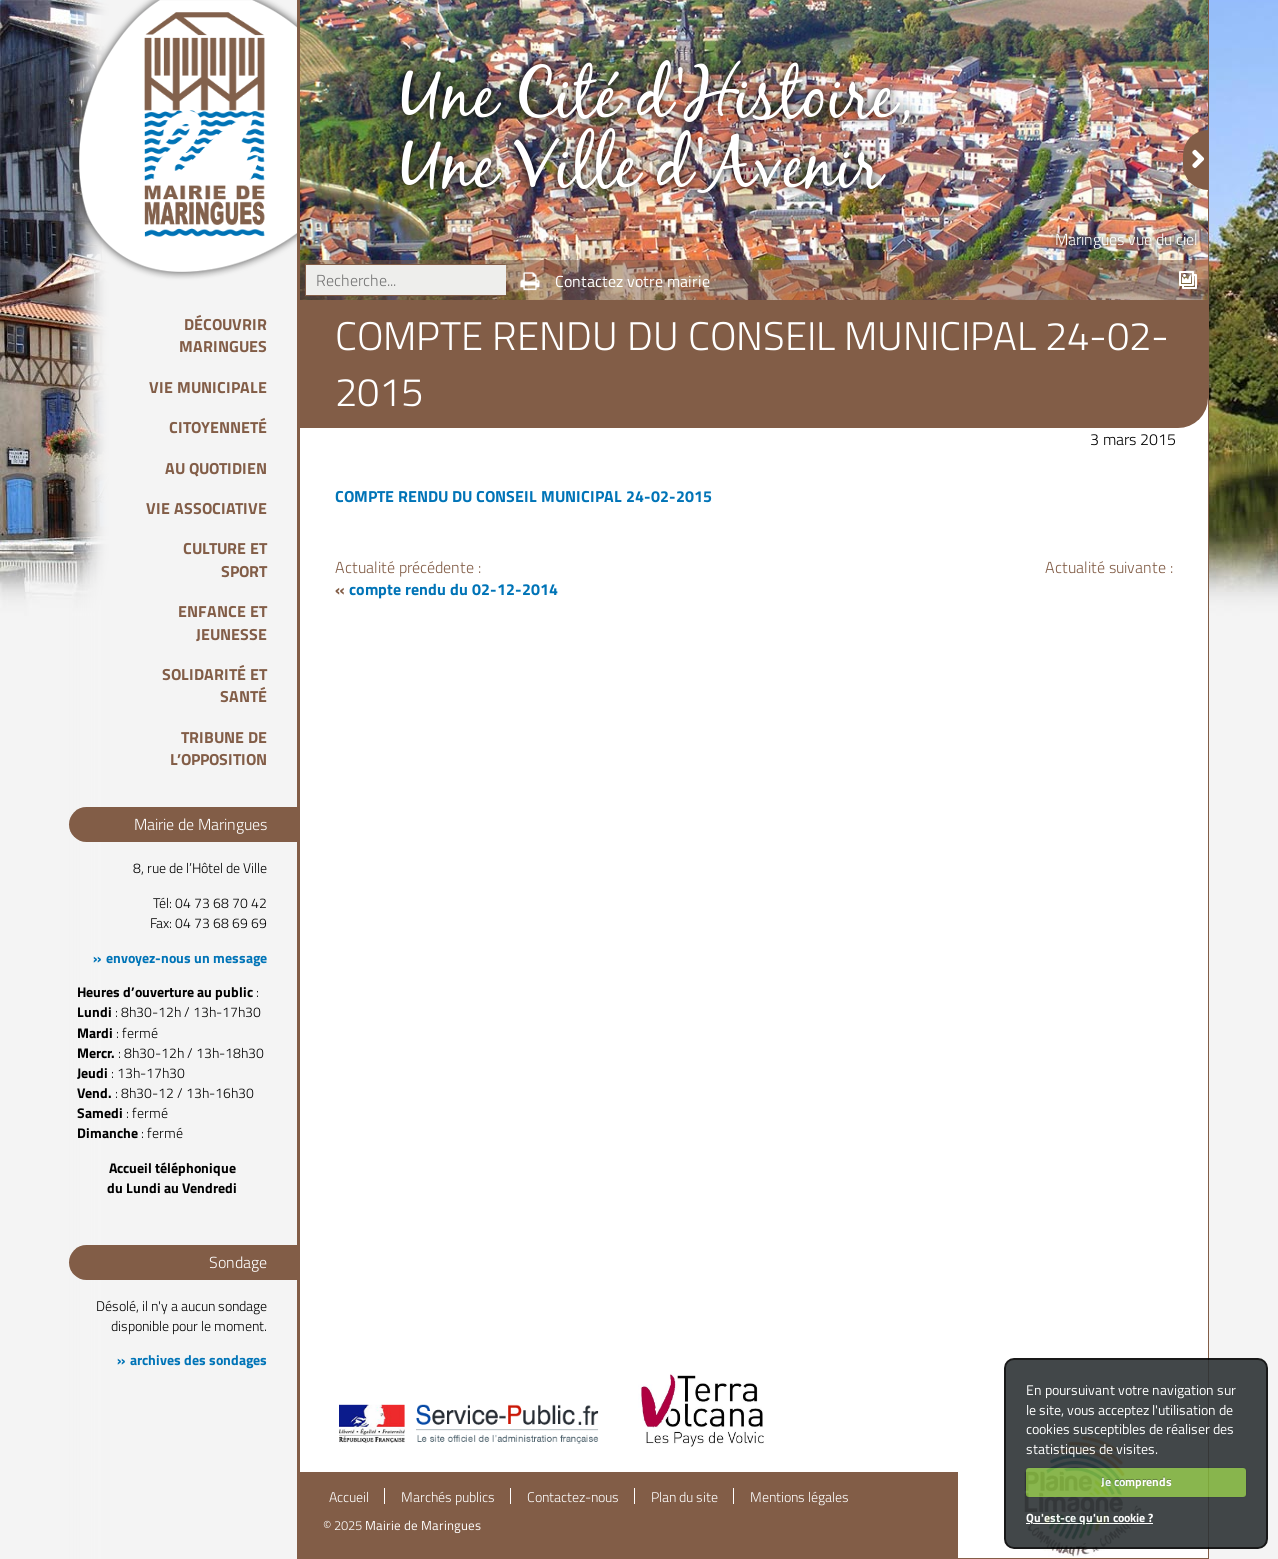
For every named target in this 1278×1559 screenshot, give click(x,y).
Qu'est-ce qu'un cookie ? (1089, 1517)
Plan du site (684, 1497)
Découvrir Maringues (223, 335)
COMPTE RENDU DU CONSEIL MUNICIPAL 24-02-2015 (523, 496)
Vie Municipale (208, 387)
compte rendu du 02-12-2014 (453, 589)
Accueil (349, 1497)
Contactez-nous (573, 1497)
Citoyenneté (218, 427)
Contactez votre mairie (632, 281)
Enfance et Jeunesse (222, 622)
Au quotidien (216, 468)
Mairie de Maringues (423, 1525)
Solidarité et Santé (214, 685)
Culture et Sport (225, 559)
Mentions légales (799, 1497)
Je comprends (1136, 1481)
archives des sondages (198, 1360)
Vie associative (206, 508)
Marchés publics (448, 1497)
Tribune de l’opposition (218, 748)
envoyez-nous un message (186, 958)
